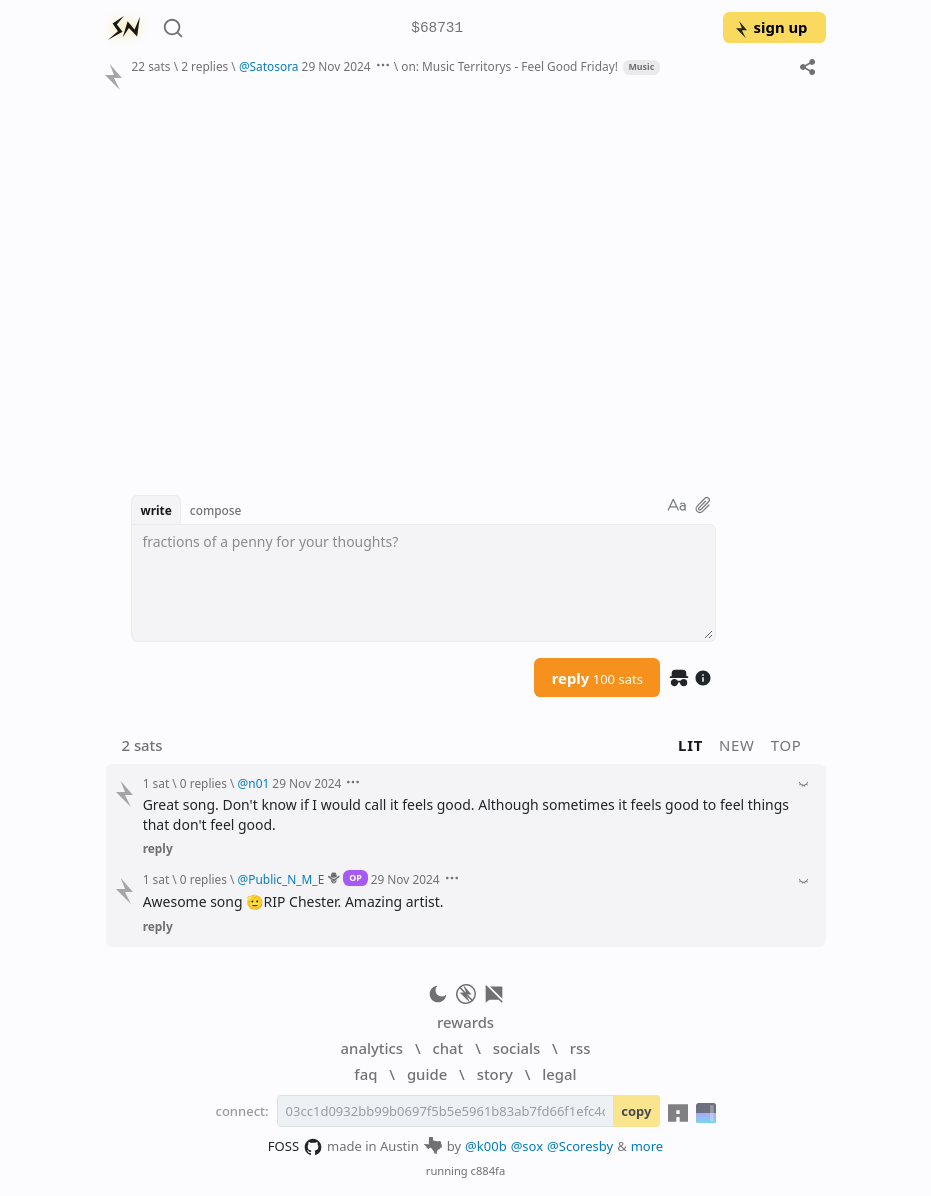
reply (597, 678)
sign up (770, 27)
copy (636, 1111)
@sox (527, 1146)
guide (427, 1074)
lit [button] (690, 745)
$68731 (437, 28)
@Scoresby (580, 1146)
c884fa (488, 1170)
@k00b (486, 1146)
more (647, 1146)
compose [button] (216, 510)
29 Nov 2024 (336, 66)
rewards (465, 1022)
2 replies (204, 66)
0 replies (203, 783)
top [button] (786, 745)
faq (365, 1074)
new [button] (737, 745)
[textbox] (423, 583)
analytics (372, 1048)
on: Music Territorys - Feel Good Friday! (509, 66)
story (495, 1074)
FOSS (295, 1147)
